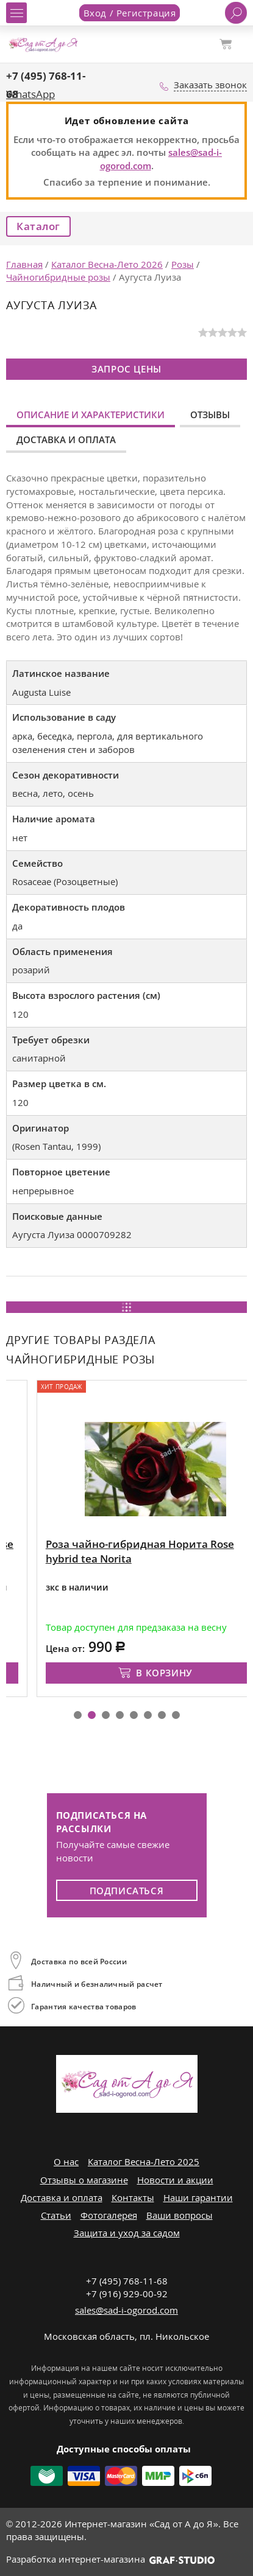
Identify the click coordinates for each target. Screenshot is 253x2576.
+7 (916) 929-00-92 (127, 2293)
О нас (66, 2161)
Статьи (56, 2215)
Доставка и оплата (66, 439)
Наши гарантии (198, 2197)
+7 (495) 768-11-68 (127, 2281)
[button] (78, 1715)
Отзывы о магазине (84, 2180)
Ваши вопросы (179, 2215)
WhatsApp (30, 94)
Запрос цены (126, 369)
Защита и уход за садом (127, 2233)
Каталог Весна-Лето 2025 (143, 2161)
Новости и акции (175, 2180)
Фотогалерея (108, 2215)
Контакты (133, 2197)
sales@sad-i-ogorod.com (126, 2310)
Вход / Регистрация (130, 13)
